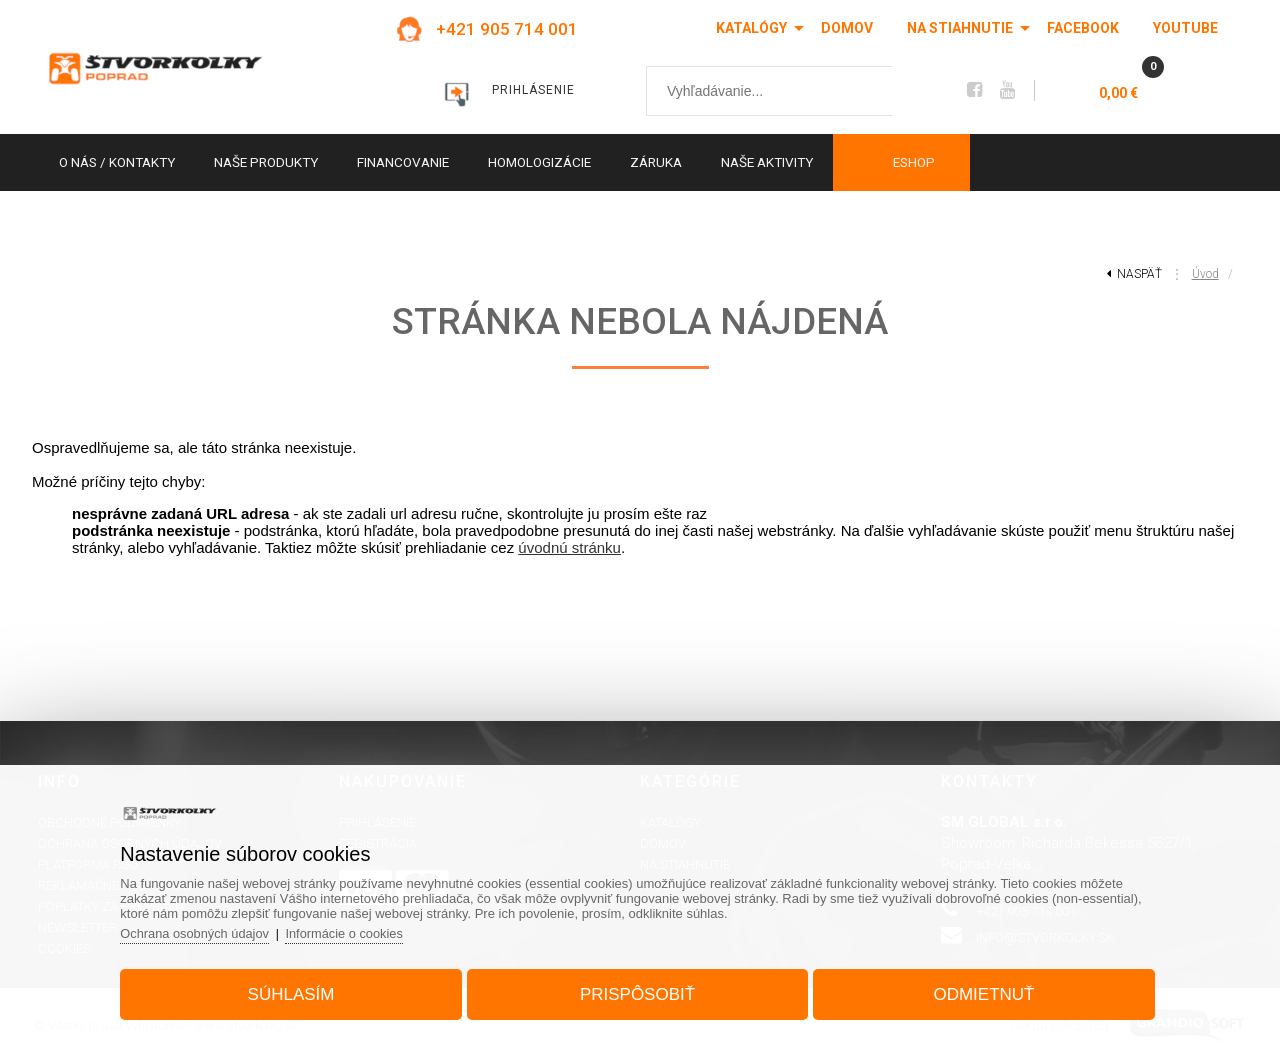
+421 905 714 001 (507, 28)
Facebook (1083, 28)
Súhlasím (296, 992)
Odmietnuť (978, 992)
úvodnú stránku (569, 547)
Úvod (1205, 274)
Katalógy (751, 28)
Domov (847, 28)
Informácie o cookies (355, 931)
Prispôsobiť (637, 992)
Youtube (1185, 28)
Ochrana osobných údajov (203, 931)
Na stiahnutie (960, 28)
